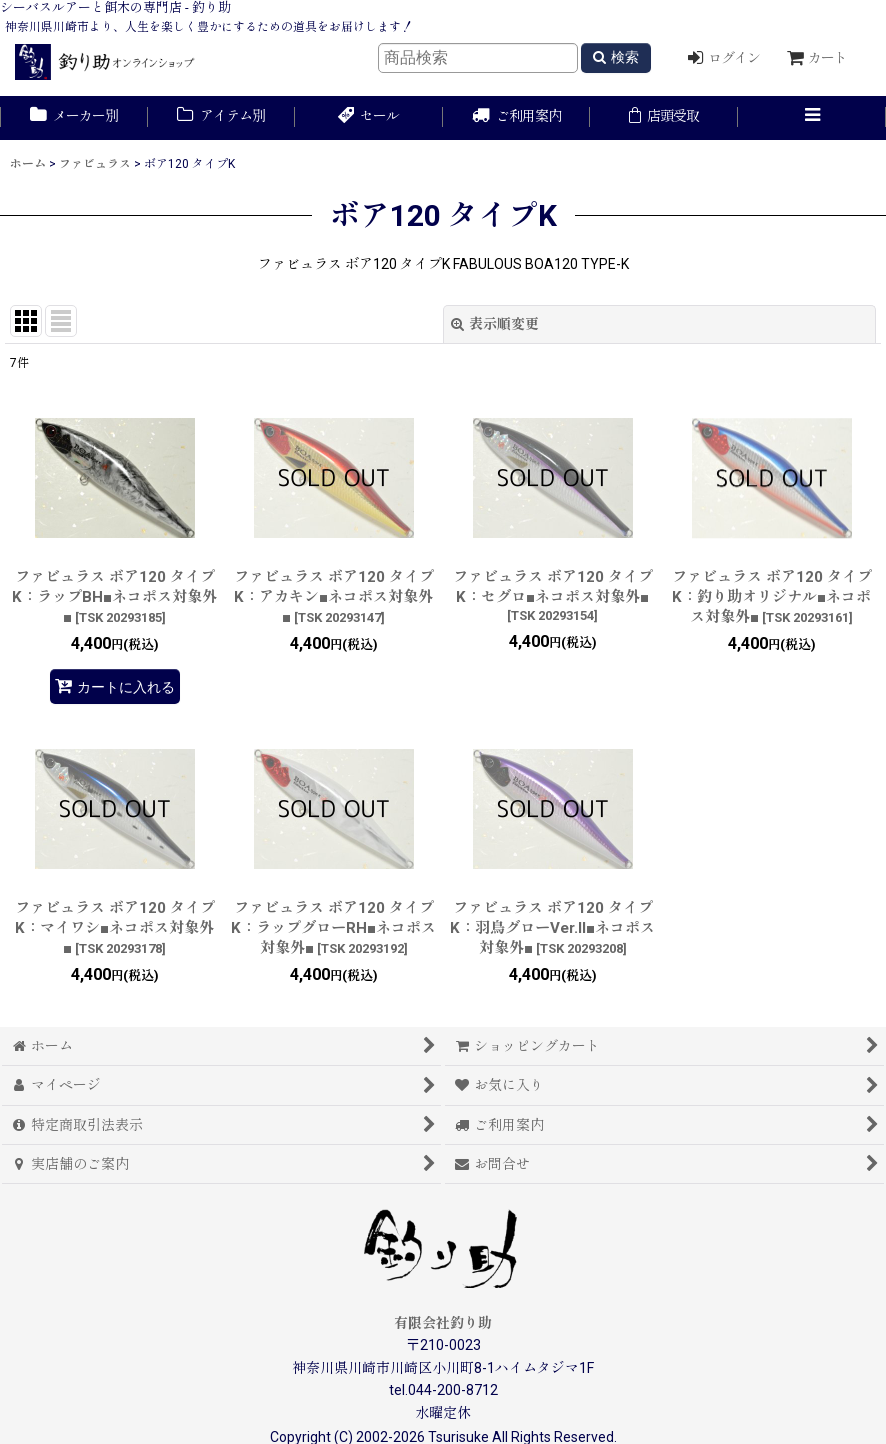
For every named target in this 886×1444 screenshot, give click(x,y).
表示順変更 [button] (495, 324)
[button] (812, 118)
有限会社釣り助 (443, 1323)
